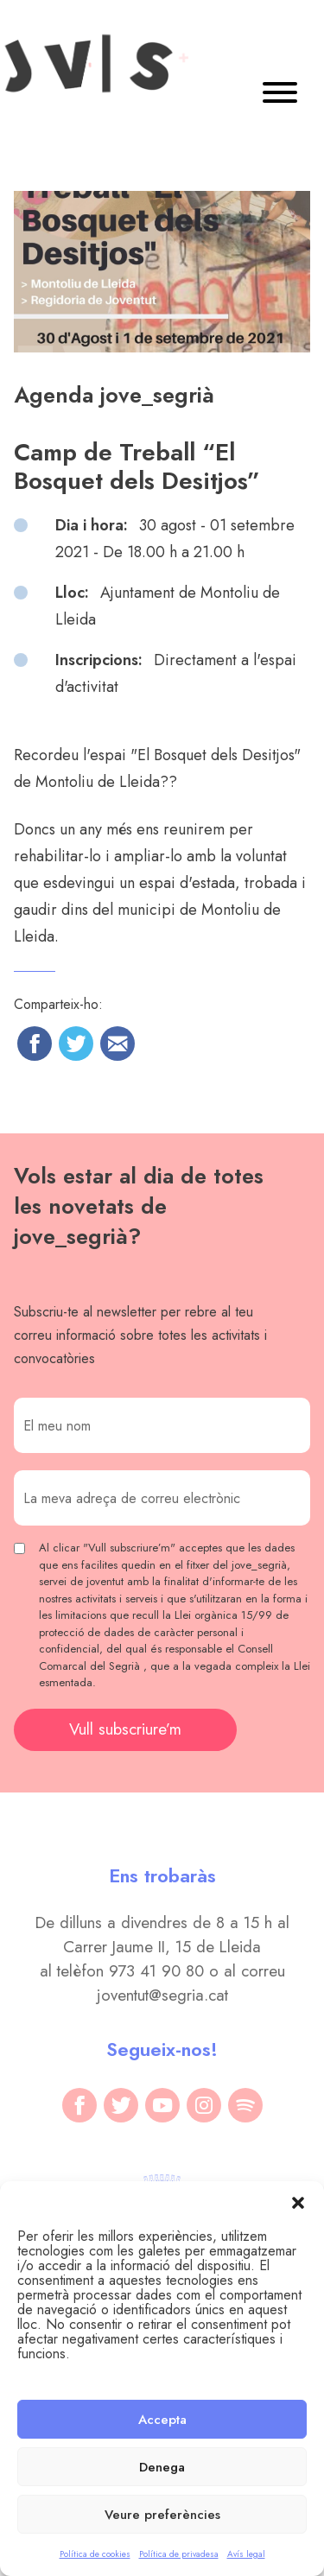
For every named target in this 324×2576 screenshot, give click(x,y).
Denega (162, 2467)
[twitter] (121, 2105)
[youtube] (162, 2105)
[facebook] (79, 2105)
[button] (298, 2202)
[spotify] (245, 2105)
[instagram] (204, 2105)
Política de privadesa (179, 2553)
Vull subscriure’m (125, 1729)
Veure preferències (162, 2514)
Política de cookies (95, 2553)
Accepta (162, 2419)
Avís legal (246, 2553)
